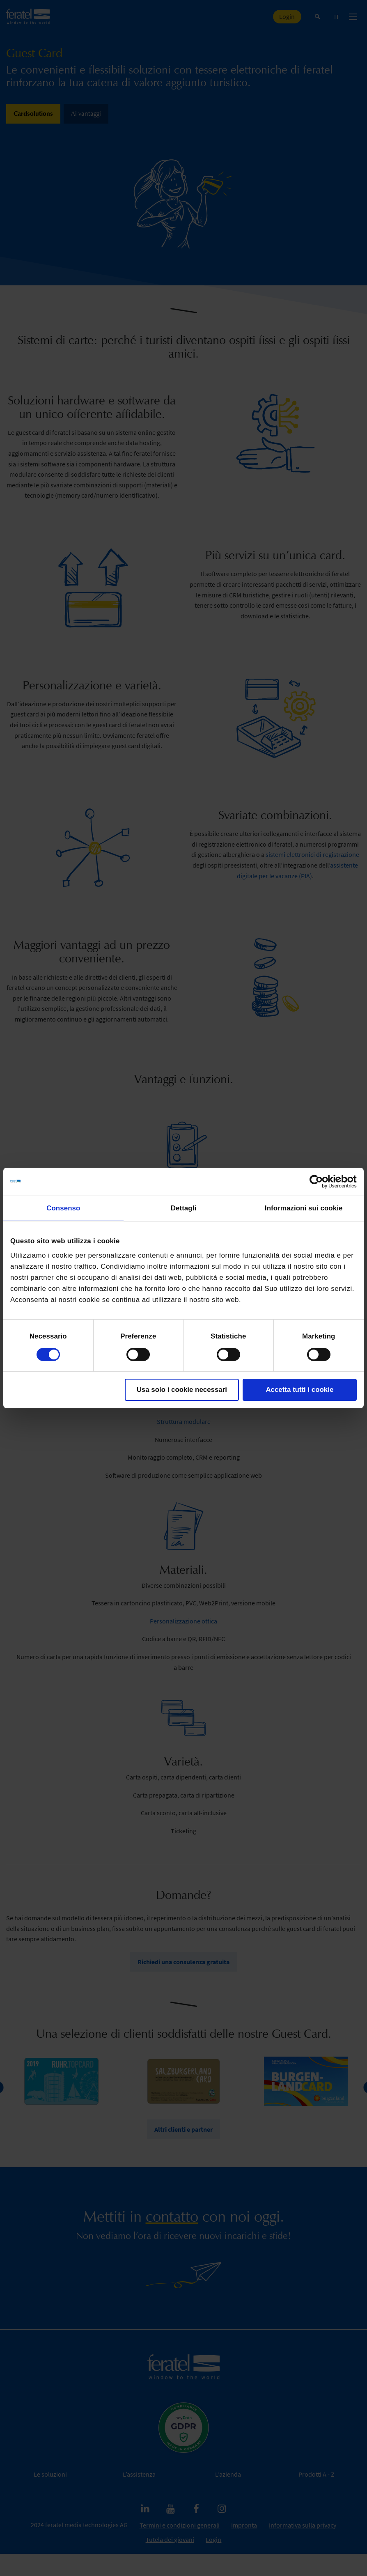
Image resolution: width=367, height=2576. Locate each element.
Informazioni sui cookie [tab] (304, 1208)
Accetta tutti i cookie (299, 1389)
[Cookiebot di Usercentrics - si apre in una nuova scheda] (321, 1182)
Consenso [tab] (63, 1208)
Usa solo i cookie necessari (182, 1389)
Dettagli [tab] (184, 1208)
